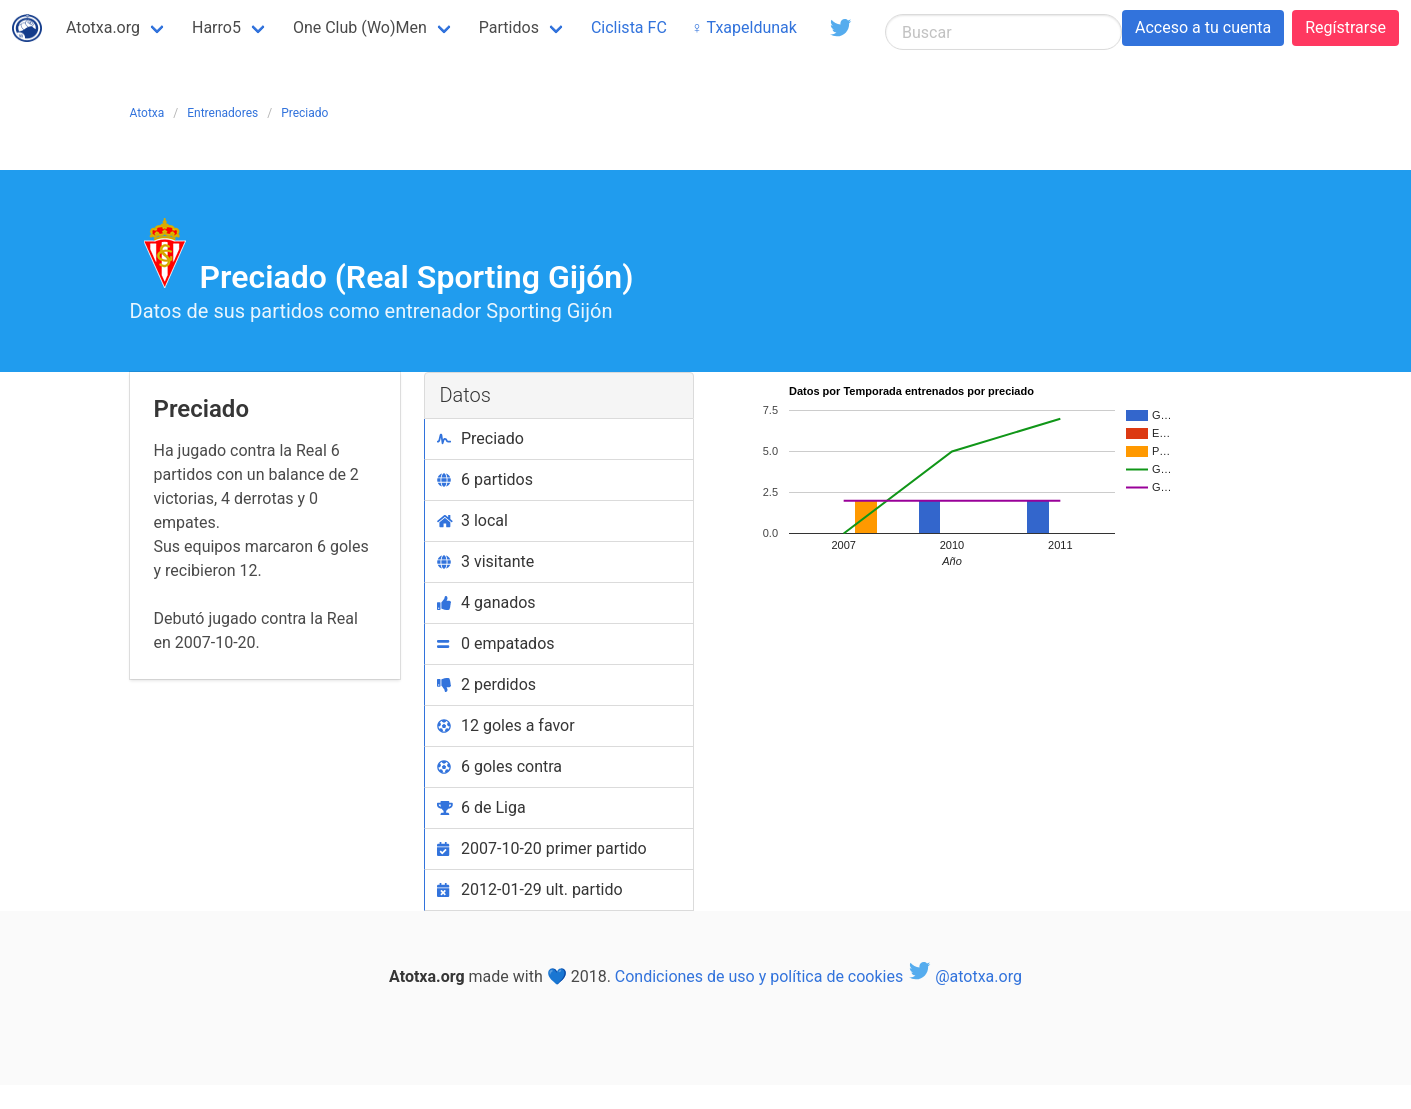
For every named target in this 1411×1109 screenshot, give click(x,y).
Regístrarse (1345, 27)
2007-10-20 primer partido (542, 848)
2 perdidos (487, 684)
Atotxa (147, 113)
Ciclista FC (629, 27)
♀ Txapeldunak (744, 27)
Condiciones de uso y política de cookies (759, 976)
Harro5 (216, 27)
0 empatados (496, 643)
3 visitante (486, 561)
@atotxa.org (964, 976)
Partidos (509, 27)
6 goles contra (500, 766)
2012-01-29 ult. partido (530, 889)
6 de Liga (481, 807)
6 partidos (485, 479)
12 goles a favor (506, 725)
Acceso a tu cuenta (1203, 27)
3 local (472, 520)
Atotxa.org (103, 27)
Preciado (304, 113)
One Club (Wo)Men (360, 27)
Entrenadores (222, 113)
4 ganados (486, 602)
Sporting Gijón (549, 311)
